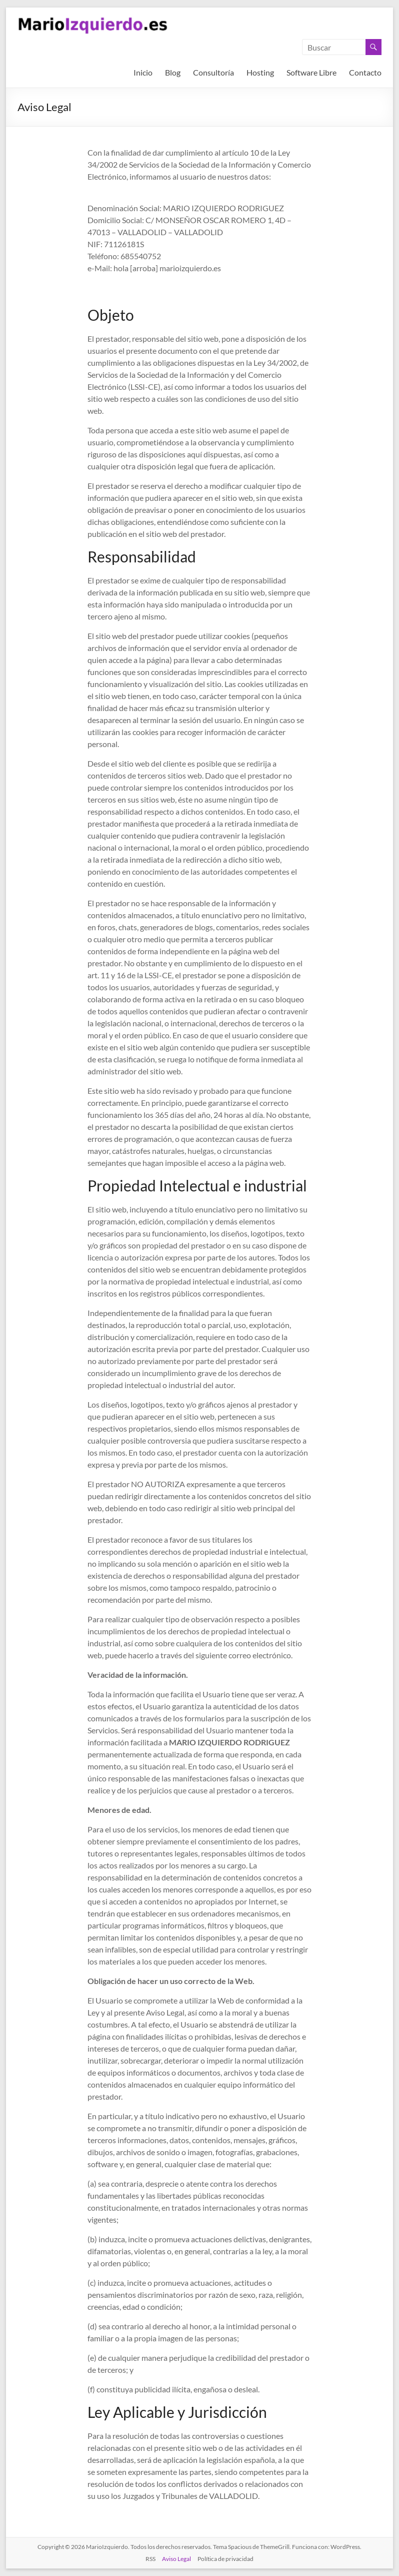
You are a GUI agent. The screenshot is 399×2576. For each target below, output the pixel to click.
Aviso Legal (176, 2558)
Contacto (365, 72)
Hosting (260, 72)
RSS (151, 2558)
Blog (172, 72)
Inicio (143, 72)
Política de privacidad (226, 2558)
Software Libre (311, 72)
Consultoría (213, 72)
